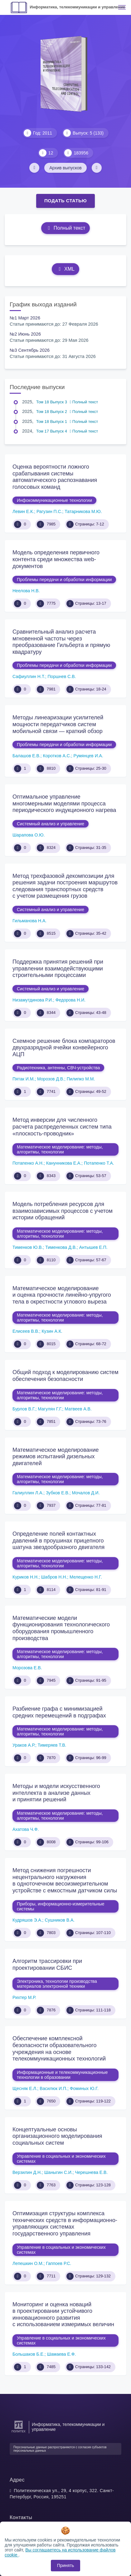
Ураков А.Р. (23, 1745)
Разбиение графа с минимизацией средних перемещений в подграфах (59, 1712)
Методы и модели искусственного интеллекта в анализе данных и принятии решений (56, 1793)
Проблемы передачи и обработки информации (64, 579)
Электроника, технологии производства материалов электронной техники (57, 1984)
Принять (65, 2565)
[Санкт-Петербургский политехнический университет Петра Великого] (18, 2432)
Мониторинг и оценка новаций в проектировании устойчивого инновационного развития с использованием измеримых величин (63, 2314)
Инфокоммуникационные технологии (54, 500)
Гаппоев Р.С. (58, 2263)
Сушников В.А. (60, 1920)
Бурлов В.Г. (23, 1408)
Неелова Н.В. (26, 590)
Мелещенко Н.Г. (86, 1576)
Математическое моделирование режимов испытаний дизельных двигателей (55, 1456)
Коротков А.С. (57, 755)
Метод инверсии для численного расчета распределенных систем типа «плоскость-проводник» (62, 1126)
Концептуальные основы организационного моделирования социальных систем (57, 2136)
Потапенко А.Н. (28, 1163)
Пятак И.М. (23, 1078)
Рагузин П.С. (49, 511)
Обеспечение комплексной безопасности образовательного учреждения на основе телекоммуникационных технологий (59, 2048)
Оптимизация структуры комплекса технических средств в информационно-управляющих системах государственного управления (64, 2223)
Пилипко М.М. (81, 1078)
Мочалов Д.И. (85, 1492)
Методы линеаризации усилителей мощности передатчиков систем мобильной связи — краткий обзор (57, 724)
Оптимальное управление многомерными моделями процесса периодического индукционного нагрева (64, 803)
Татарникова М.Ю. (83, 511)
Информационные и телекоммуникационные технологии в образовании (62, 2075)
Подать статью (65, 200)
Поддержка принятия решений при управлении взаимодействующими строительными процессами (57, 968)
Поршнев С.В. (62, 676)
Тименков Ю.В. (27, 1247)
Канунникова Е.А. (63, 1163)
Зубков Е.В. (57, 1492)
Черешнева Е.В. (91, 2172)
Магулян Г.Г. (50, 1408)
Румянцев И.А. (88, 755)
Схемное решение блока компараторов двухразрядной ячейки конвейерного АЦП (63, 1047)
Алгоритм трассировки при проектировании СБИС (47, 1964)
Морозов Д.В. (50, 1078)
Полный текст (65, 228)
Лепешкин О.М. (27, 2263)
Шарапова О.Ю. (28, 834)
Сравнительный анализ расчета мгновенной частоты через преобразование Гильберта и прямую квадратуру (61, 642)
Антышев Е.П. (93, 1247)
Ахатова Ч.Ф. (25, 1829)
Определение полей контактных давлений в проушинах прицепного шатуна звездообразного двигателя (58, 1540)
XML (65, 269)
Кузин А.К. (51, 1331)
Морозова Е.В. (27, 1667)
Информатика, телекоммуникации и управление (77, 7)
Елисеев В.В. (25, 1331)
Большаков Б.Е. (28, 2354)
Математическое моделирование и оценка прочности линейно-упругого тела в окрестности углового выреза (61, 1295)
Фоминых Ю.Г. (84, 2088)
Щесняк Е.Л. (24, 2088)
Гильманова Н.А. (29, 920)
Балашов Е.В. (26, 755)
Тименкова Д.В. (61, 1247)
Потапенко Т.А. (99, 1163)
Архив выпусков (65, 167)
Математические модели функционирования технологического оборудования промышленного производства (61, 1628)
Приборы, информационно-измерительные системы (60, 1906)
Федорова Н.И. (71, 999)
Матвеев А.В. (78, 1408)
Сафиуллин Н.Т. (28, 676)
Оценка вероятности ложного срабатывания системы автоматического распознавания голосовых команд (54, 477)
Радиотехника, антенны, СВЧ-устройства (58, 1067)
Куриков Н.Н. (25, 1576)
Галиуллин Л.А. (27, 1492)
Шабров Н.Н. (54, 1576)
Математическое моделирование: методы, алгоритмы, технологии (60, 1149)
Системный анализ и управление (50, 823)
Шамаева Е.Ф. (61, 2354)
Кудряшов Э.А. (27, 1920)
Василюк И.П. (53, 2088)
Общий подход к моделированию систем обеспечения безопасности (65, 1375)
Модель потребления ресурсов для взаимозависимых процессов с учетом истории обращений (62, 1211)
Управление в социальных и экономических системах (61, 2159)
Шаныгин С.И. (58, 2172)
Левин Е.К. (23, 511)
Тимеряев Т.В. (52, 1745)
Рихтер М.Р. (24, 1997)
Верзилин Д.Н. (27, 2172)
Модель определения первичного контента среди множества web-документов (55, 559)
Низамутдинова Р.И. (32, 999)
